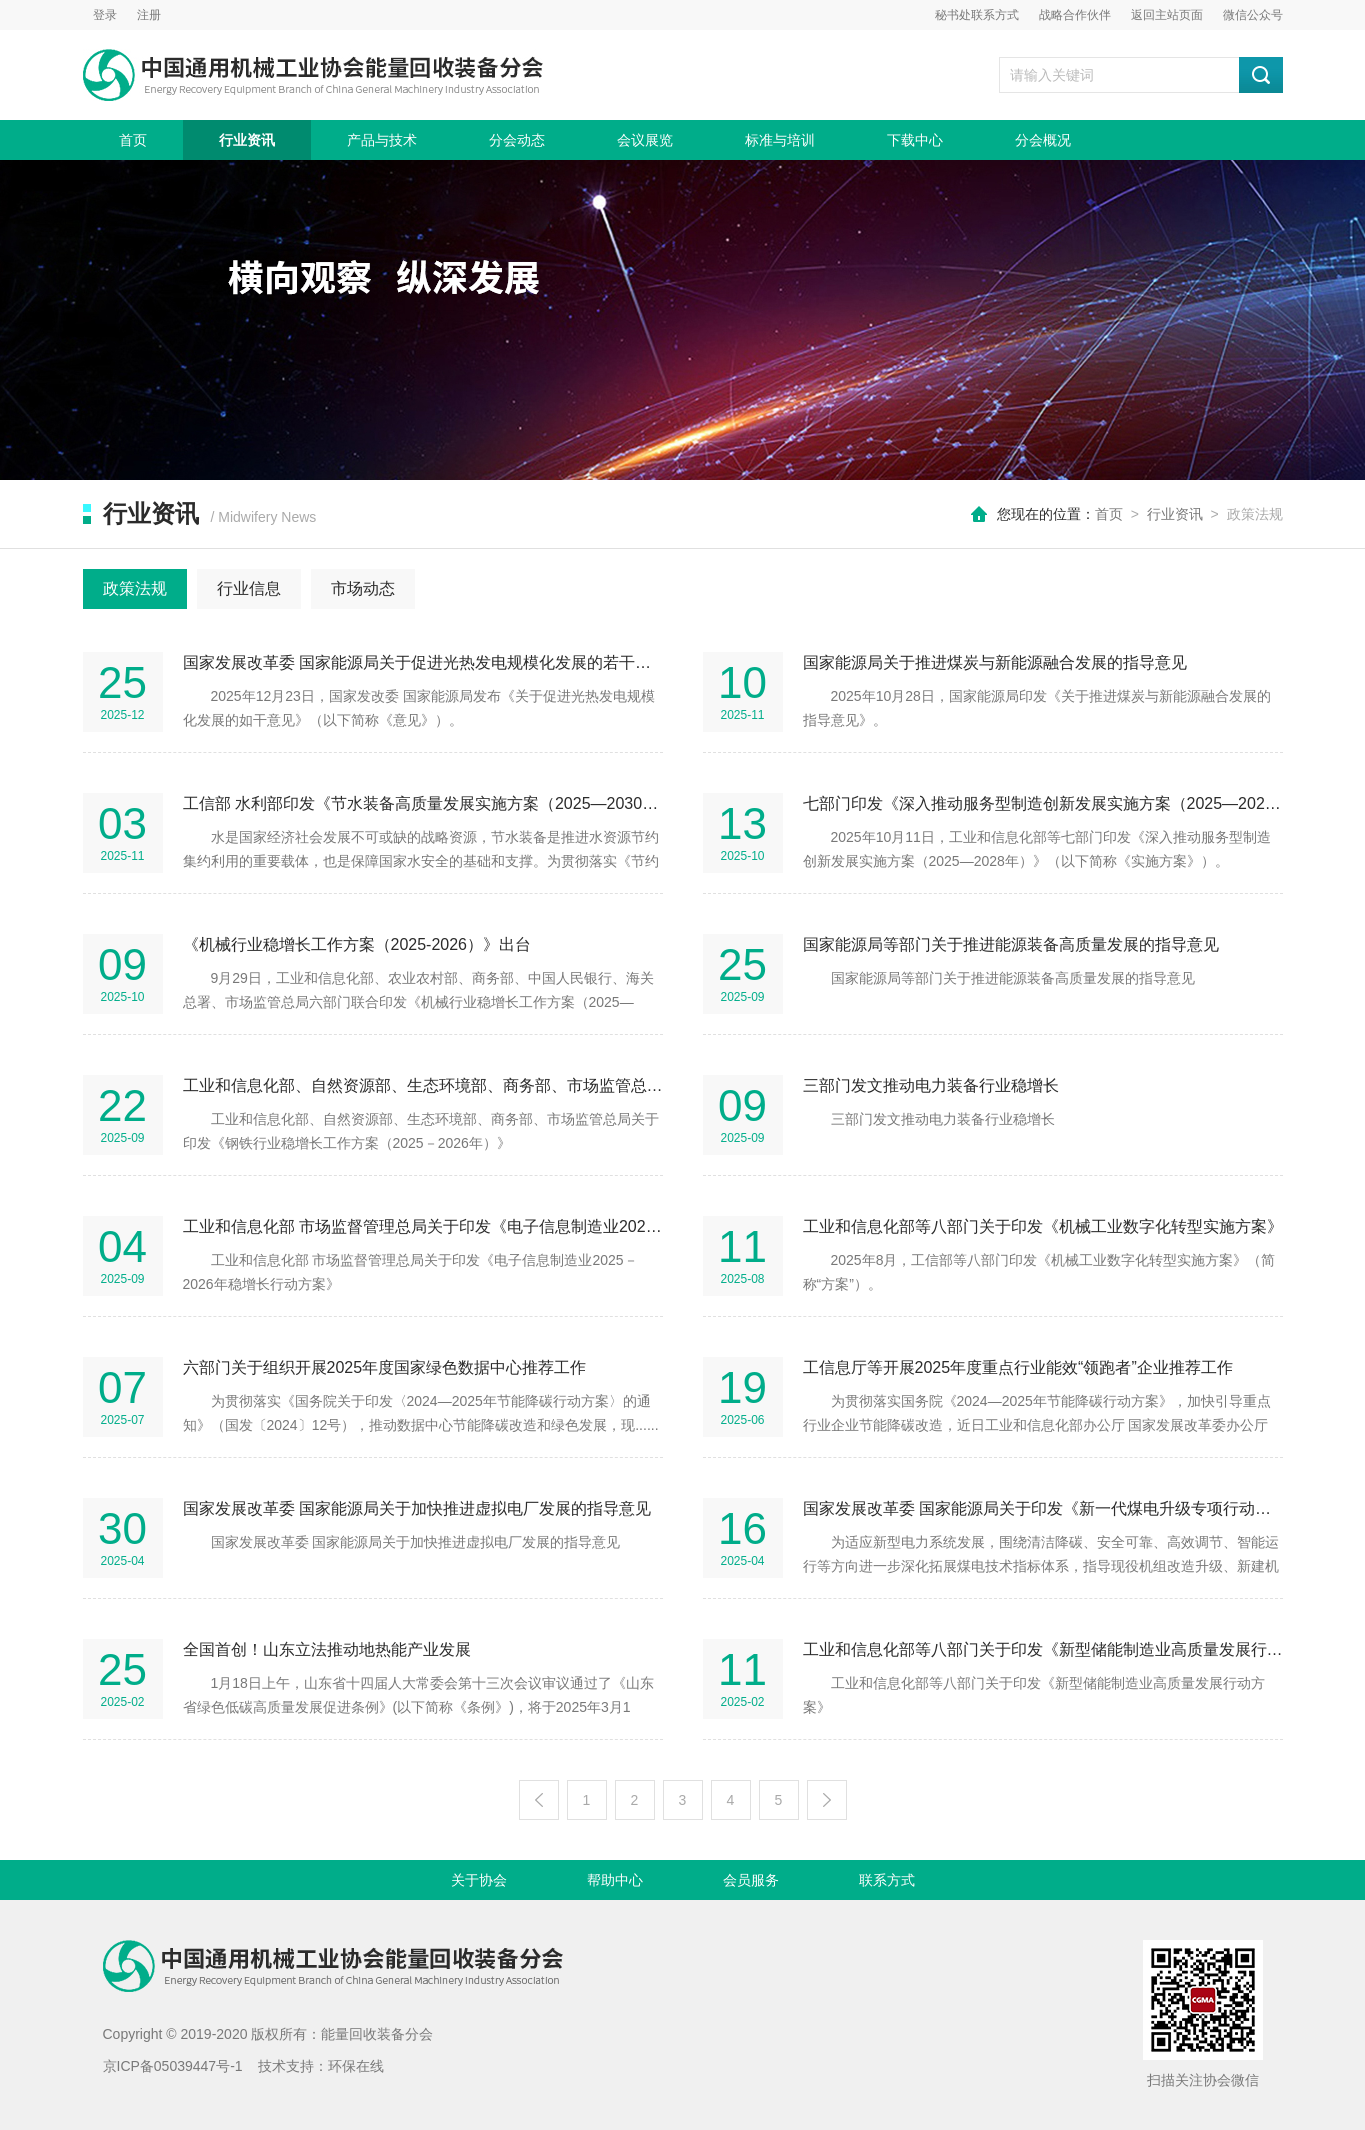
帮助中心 (615, 1880)
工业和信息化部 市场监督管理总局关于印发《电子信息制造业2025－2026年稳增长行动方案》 (423, 1226)
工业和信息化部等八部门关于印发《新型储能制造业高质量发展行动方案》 (1043, 1649)
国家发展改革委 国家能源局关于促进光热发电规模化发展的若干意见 (423, 662)
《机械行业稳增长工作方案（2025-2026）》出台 (357, 944)
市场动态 (363, 588)
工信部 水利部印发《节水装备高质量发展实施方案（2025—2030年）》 (423, 803)
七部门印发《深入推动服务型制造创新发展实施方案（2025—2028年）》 (1043, 803)
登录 (105, 15)
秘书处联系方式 (977, 15)
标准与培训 (780, 140)
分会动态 (517, 140)
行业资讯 (247, 140)
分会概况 (1043, 140)
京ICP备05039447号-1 (173, 2066)
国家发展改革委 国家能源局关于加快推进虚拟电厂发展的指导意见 (417, 1508)
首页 (133, 140)
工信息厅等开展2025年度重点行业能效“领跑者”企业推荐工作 (1018, 1367)
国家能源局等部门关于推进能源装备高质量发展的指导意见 (1011, 944)
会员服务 (751, 1880)
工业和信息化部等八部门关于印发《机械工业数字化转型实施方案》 (1043, 1226)
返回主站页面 (1167, 15)
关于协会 (479, 1880)
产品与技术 (382, 140)
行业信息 (249, 588)
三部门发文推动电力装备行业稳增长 (931, 1085)
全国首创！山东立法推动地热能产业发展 (327, 1649)
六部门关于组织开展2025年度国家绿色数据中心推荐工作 (385, 1367)
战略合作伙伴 (1075, 15)
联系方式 (887, 1880)
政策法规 (135, 588)
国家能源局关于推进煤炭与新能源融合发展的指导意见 (995, 662)
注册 (149, 15)
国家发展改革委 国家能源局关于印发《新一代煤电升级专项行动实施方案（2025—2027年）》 (1043, 1508)
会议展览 (645, 140)
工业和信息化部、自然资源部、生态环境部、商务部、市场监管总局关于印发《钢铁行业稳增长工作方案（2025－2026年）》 (423, 1085)
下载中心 (915, 140)
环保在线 (356, 2066)
